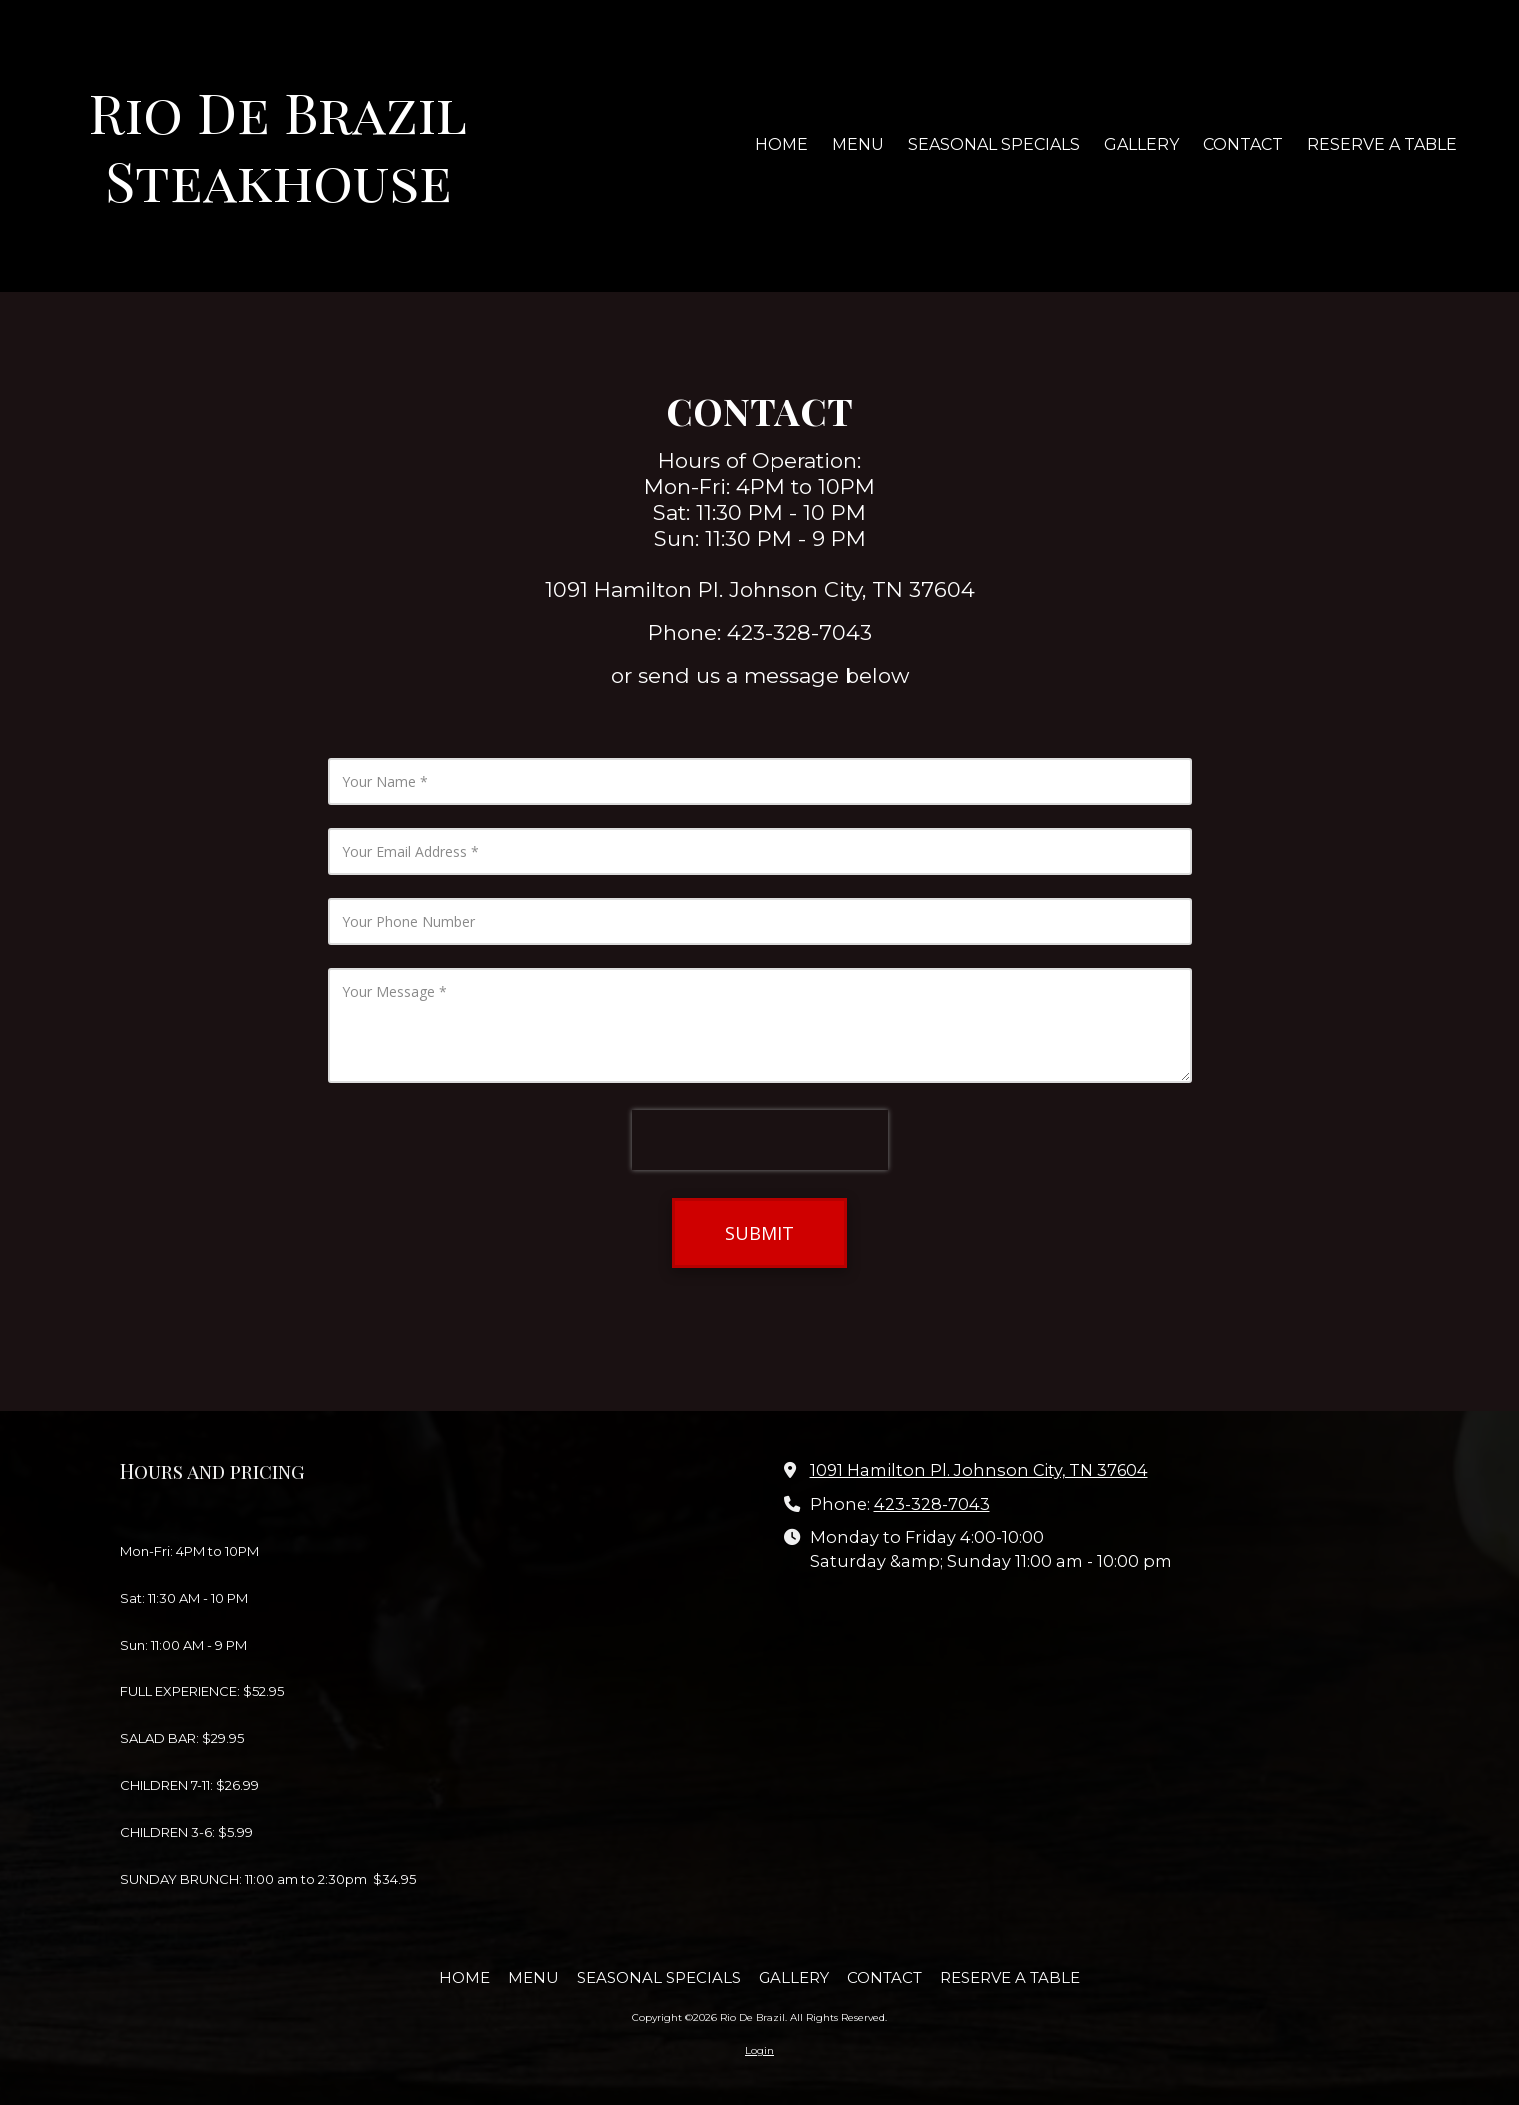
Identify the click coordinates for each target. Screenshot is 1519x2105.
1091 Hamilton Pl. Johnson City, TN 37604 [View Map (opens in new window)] (979, 1470)
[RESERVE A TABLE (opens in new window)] (1382, 146)
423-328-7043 (932, 1504)
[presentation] (760, 1140)
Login (759, 2050)
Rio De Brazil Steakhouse (278, 145)
